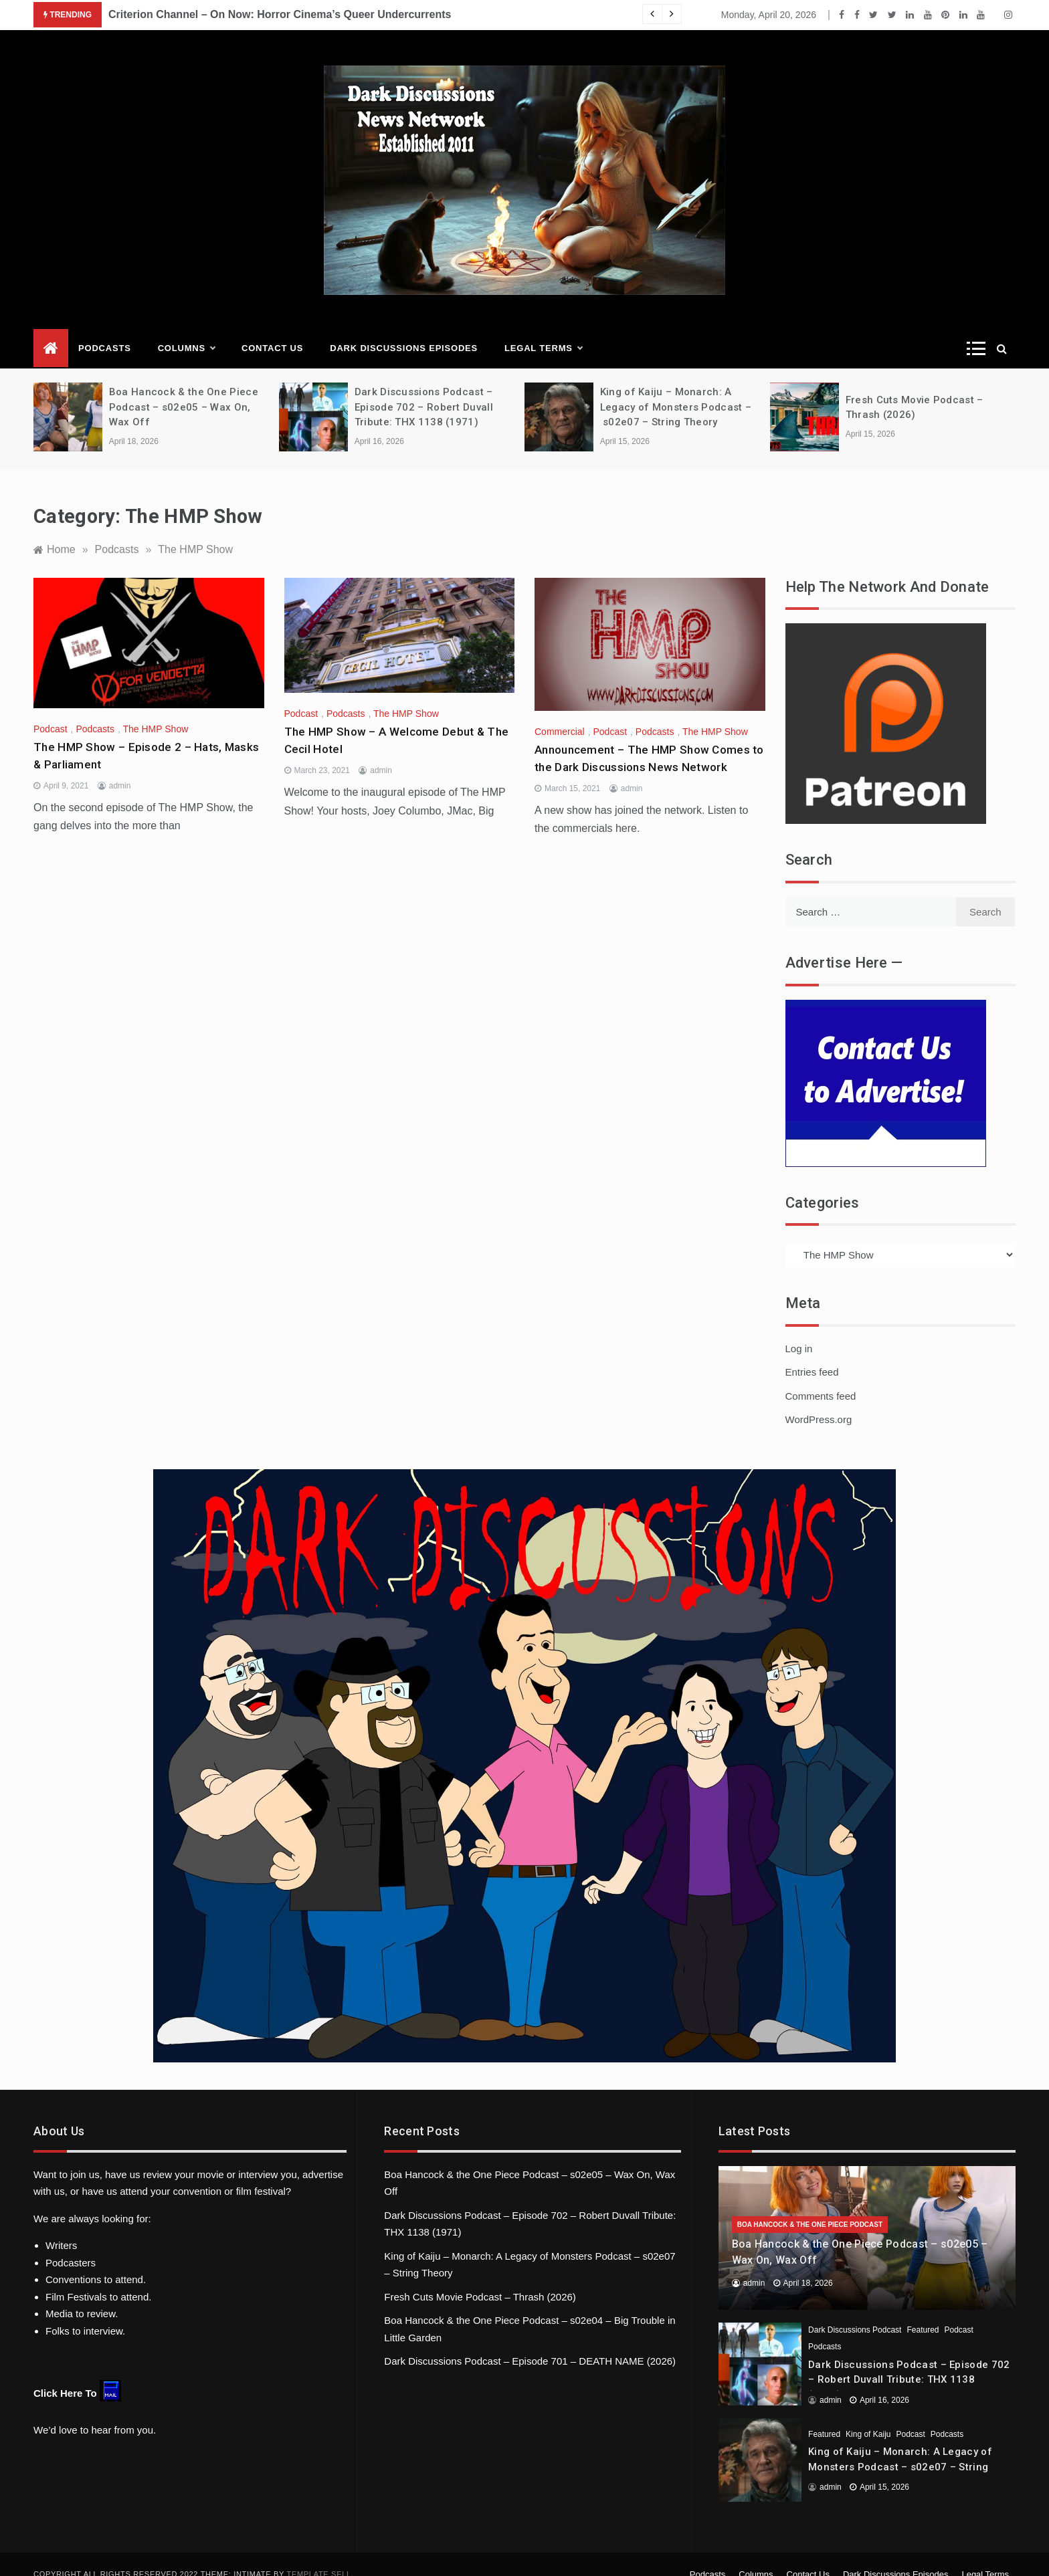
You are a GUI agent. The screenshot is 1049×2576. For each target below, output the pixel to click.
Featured (923, 2310)
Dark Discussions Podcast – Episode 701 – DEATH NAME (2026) (530, 2342)
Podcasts (104, 329)
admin (120, 767)
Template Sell (319, 2555)
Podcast (50, 710)
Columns (186, 330)
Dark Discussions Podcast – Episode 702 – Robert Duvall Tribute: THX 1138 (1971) (424, 388)
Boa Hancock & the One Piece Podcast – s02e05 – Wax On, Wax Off (183, 388)
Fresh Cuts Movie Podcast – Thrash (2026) (480, 2277)
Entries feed (812, 1353)
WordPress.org (818, 1400)
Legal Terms (543, 330)
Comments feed (820, 1376)
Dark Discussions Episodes (404, 329)
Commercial (560, 713)
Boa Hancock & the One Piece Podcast (809, 2206)
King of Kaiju (868, 2415)
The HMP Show (156, 710)
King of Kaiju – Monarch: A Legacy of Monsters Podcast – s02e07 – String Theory (675, 388)
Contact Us (272, 329)
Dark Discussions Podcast (854, 2310)
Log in (799, 1329)
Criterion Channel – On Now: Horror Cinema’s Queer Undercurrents (279, 14)
